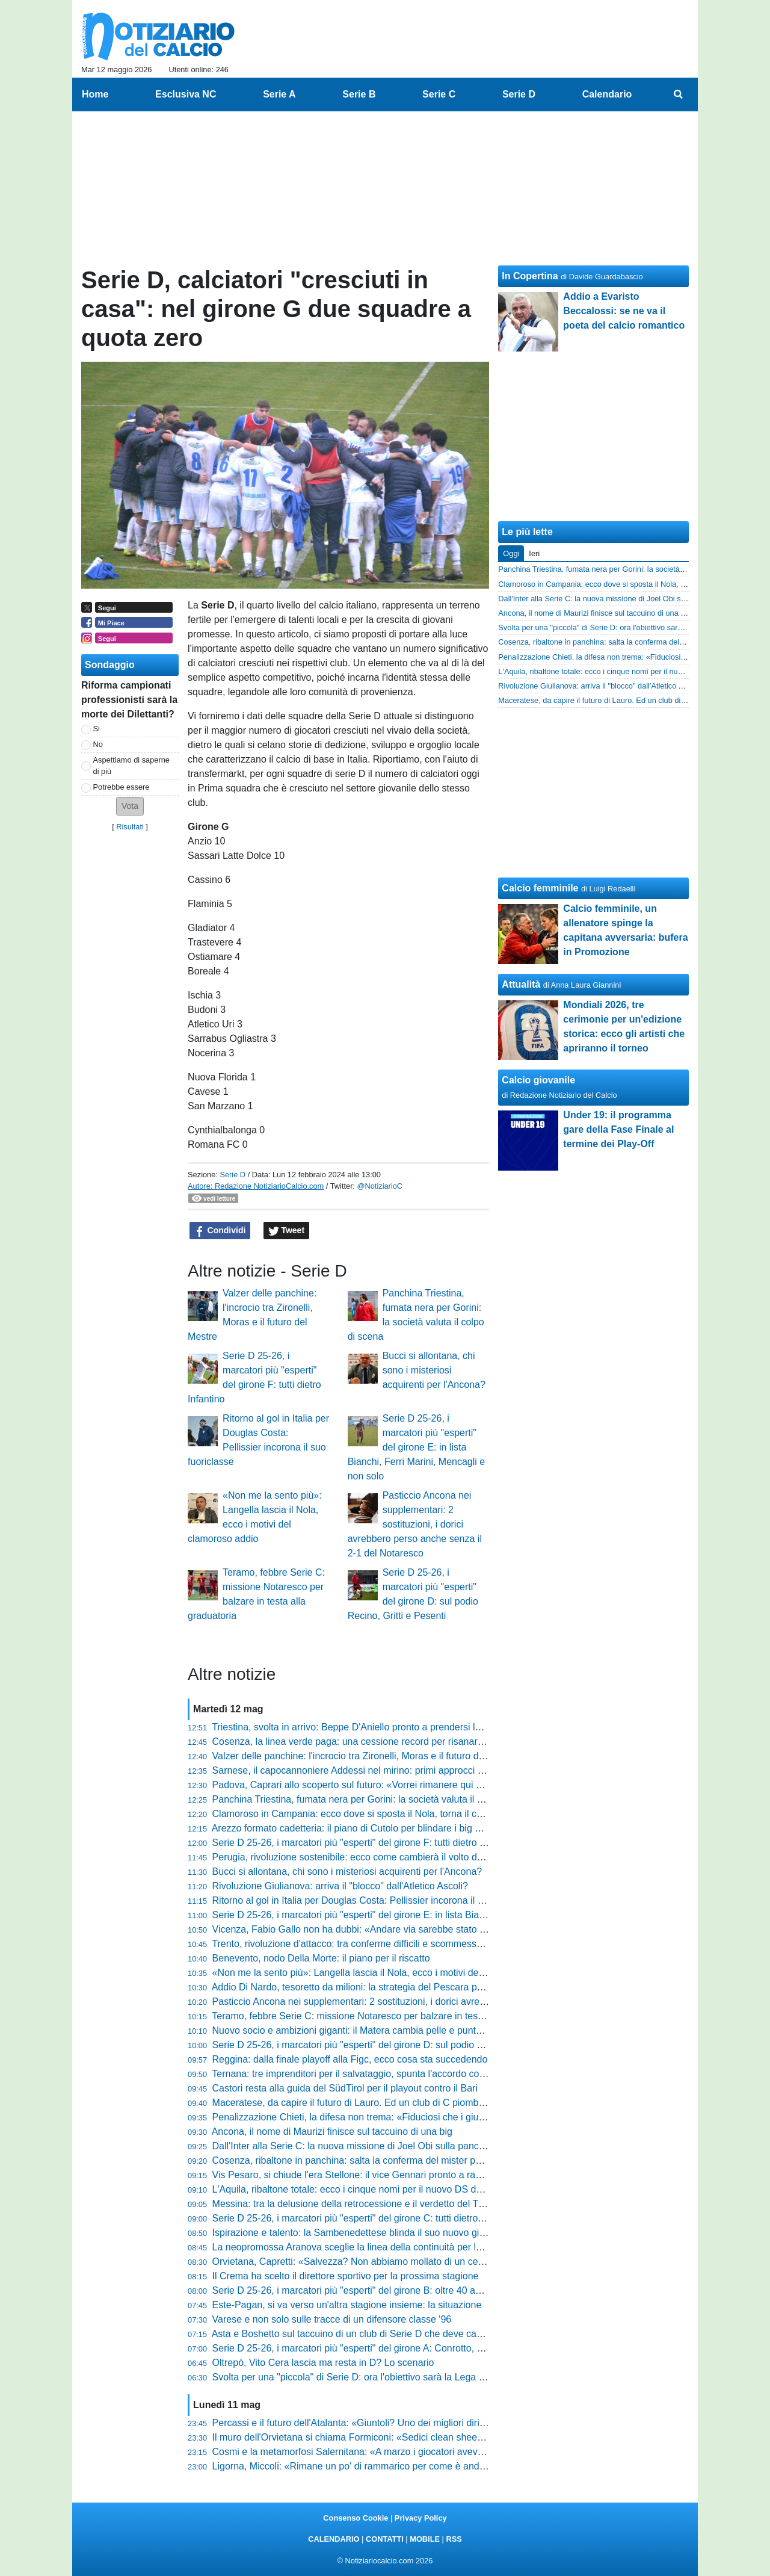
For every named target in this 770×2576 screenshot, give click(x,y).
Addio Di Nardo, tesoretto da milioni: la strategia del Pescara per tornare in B (375, 1987)
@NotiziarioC (380, 1185)
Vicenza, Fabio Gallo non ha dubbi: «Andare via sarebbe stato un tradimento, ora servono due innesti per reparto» (455, 1929)
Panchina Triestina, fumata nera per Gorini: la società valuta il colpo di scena (375, 1799)
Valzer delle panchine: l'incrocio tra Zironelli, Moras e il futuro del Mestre (365, 1756)
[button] (130, 806)
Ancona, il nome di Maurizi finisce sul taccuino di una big (332, 2131)
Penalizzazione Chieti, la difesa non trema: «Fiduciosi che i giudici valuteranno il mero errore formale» (429, 2117)
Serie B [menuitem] (358, 94)
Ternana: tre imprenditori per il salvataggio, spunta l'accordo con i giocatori (370, 2074)
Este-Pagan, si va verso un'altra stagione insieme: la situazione (347, 2305)
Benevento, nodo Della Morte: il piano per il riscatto (321, 1958)
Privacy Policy (421, 2517)
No (98, 744)
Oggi (511, 553)
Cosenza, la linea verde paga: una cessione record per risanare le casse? (369, 1741)
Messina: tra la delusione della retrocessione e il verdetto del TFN (351, 2204)
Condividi (220, 1230)
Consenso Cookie (355, 2517)
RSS (453, 2538)
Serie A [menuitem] (279, 94)
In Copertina (530, 276)
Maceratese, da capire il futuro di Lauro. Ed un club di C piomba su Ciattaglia (376, 2103)
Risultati (130, 826)
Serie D (232, 1174)
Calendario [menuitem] (607, 94)
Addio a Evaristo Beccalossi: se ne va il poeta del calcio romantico (624, 310)
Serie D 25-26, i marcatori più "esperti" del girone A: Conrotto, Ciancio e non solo (384, 2348)
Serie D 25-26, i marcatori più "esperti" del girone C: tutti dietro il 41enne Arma (378, 2218)
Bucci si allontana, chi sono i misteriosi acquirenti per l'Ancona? (434, 1370)
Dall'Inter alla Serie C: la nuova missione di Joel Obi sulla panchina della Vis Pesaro (390, 2146)
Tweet (286, 1230)
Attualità (521, 984)
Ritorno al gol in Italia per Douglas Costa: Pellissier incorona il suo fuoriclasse (377, 1900)
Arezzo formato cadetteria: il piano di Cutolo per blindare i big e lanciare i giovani (383, 1828)
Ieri (534, 553)
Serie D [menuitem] (518, 94)
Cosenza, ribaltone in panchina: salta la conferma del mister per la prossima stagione (393, 2160)
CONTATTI (385, 2538)
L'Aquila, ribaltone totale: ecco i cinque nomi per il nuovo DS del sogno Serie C (379, 2189)
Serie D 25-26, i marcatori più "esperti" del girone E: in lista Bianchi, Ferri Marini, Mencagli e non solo (416, 1447)
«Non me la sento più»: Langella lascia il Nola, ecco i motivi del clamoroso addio (383, 1973)
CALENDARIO (333, 2538)
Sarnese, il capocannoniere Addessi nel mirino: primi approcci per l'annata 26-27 (383, 1770)
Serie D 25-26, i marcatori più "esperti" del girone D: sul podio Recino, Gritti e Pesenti (394, 2045)
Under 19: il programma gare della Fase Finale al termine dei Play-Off (618, 1129)
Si (96, 728)
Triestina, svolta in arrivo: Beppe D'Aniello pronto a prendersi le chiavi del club (377, 1727)
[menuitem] (678, 94)
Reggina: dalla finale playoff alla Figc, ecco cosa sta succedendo (350, 2059)
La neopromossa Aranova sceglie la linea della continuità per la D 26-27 (365, 2247)
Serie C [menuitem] (438, 94)
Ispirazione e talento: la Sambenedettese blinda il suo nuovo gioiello (357, 2233)
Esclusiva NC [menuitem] (185, 94)
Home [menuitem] (95, 94)
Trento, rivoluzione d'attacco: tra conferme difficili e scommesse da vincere (370, 1944)
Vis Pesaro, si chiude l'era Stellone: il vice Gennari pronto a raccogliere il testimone (388, 2175)
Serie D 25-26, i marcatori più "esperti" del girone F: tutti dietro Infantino (364, 1843)
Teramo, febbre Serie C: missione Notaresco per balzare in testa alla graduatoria (383, 2016)
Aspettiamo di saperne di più (131, 765)
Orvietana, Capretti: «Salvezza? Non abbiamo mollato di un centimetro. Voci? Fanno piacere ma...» (423, 2261)
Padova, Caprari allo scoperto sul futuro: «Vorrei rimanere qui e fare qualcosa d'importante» (407, 1785)
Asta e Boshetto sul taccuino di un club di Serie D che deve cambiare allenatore (381, 2334)
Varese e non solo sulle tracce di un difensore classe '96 (332, 2319)
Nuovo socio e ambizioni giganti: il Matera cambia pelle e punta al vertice (367, 2030)
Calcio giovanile (538, 1080)
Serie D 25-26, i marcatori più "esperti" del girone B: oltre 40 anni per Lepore (375, 2290)
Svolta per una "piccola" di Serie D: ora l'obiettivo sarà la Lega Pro (353, 2377)
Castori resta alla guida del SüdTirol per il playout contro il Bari (345, 2088)
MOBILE (425, 2538)
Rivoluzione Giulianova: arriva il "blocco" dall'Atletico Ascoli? (340, 1886)
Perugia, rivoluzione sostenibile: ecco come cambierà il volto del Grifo (360, 1857)
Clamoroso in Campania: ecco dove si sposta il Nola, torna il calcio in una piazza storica (399, 1814)
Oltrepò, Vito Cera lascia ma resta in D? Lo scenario (323, 2363)
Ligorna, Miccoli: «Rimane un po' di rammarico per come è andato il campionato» (385, 2466)
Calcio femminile (540, 888)
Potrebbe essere (121, 786)
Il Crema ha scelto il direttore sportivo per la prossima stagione (345, 2276)
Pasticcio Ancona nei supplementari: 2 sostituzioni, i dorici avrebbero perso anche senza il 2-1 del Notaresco (415, 1524)
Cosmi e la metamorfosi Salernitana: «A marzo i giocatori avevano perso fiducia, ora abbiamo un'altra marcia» (446, 2452)
